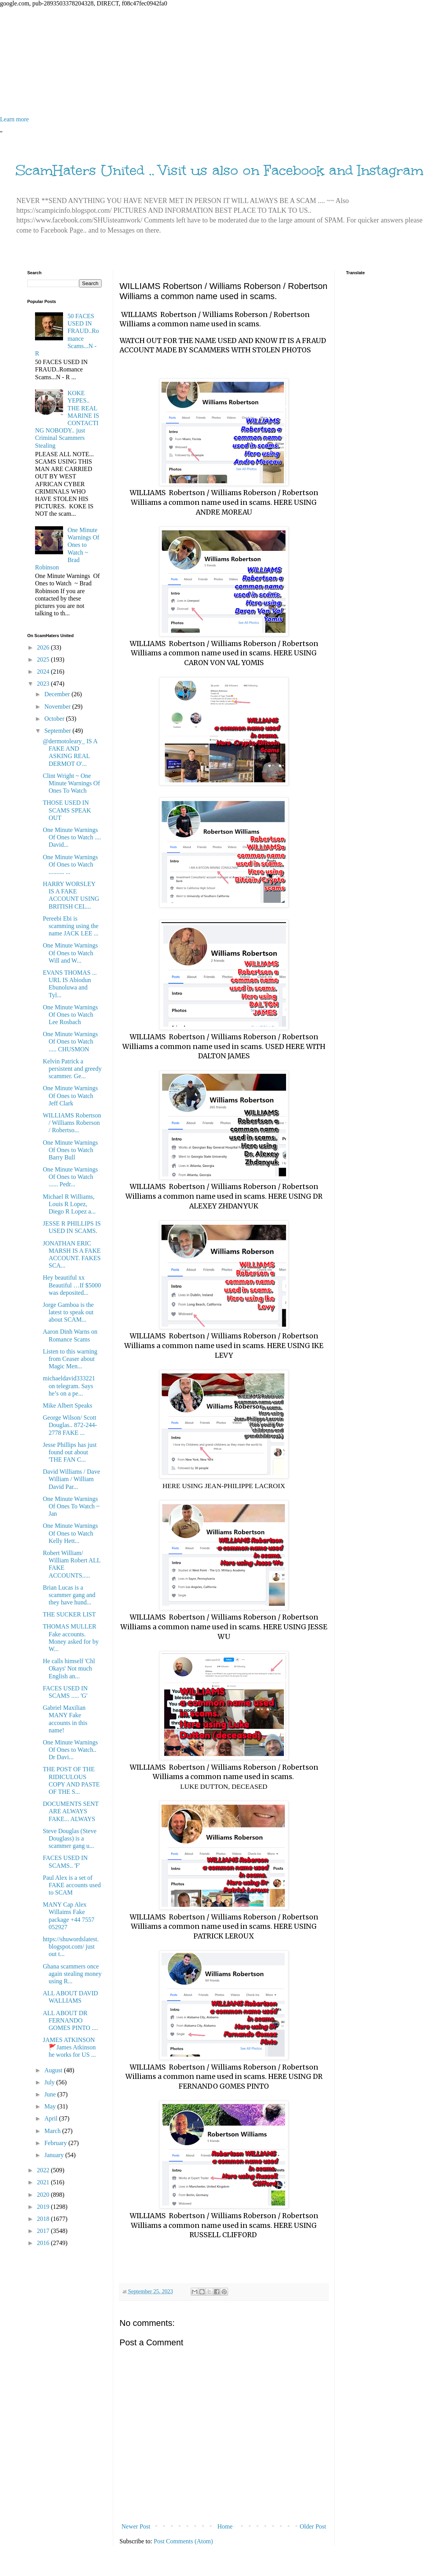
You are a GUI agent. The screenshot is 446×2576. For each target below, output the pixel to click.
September (58, 730)
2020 (44, 2194)
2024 (44, 671)
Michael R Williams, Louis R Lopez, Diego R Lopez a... (69, 1204)
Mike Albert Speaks (67, 1405)
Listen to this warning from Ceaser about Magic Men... (70, 1358)
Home (225, 2526)
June (50, 2094)
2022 (44, 2170)
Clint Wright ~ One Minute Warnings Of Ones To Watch (71, 783)
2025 (44, 659)
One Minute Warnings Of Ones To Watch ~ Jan (71, 1506)
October (55, 718)
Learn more (14, 119)
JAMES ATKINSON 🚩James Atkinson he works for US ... (69, 2047)
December (58, 694)
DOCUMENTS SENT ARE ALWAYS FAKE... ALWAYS (70, 1811)
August (54, 2070)
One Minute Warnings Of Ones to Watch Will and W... (70, 952)
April (51, 2118)
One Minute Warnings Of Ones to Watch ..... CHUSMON (70, 1041)
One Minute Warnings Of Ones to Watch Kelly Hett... (70, 1533)
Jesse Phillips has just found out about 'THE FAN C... (70, 1452)
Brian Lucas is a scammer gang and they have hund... (69, 1595)
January (54, 2155)
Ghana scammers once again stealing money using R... (72, 1973)
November (58, 706)
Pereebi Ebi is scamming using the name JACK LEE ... (70, 926)
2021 (44, 2182)
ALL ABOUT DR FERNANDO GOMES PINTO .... (70, 2020)
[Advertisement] (223, 61)
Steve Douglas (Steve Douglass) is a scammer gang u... (70, 1838)
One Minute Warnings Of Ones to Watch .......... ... (70, 864)
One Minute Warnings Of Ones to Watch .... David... (72, 837)
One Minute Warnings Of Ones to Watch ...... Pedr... (70, 1176)
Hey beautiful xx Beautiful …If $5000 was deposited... (72, 1285)
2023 (44, 683)
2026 (44, 647)
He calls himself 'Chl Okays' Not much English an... (69, 1668)
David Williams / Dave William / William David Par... (71, 1479)
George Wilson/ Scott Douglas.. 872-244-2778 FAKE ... (70, 1425)
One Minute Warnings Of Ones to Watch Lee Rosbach (70, 1014)
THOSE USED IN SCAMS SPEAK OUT (67, 810)
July (50, 2082)
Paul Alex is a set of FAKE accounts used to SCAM (72, 1885)
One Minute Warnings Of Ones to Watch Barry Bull (70, 1150)
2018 (44, 2218)
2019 (44, 2206)
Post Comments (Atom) (183, 2541)
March (53, 2131)
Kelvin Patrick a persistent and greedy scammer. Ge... (72, 1068)
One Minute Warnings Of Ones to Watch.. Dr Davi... (70, 1749)
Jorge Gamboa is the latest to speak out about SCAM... (68, 1312)
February (56, 2143)
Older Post (313, 2526)
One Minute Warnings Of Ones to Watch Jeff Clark (70, 1095)
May (50, 2106)
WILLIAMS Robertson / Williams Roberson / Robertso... (72, 1122)
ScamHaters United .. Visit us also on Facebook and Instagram (219, 170)
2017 (44, 2231)
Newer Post (135, 2526)
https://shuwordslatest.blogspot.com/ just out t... (71, 1946)
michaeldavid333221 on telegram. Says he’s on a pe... (69, 1385)
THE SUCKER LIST (69, 1614)
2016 (44, 2243)
